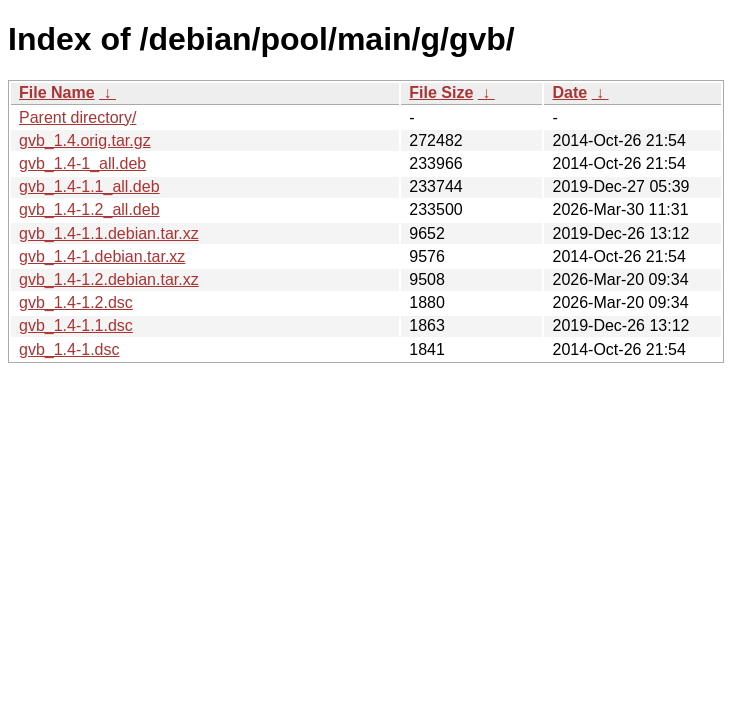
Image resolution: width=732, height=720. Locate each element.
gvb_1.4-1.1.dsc (76, 325)
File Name (57, 92)
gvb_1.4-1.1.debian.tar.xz (109, 233)
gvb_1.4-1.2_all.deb (89, 209)
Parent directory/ (77, 117)
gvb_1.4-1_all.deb (82, 163)
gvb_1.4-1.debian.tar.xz (102, 256)
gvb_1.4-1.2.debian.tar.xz (109, 279)
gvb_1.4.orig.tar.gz (85, 140)
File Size (441, 92)
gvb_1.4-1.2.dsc (76, 302)
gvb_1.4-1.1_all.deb (89, 186)
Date (569, 92)
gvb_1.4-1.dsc (69, 349)
